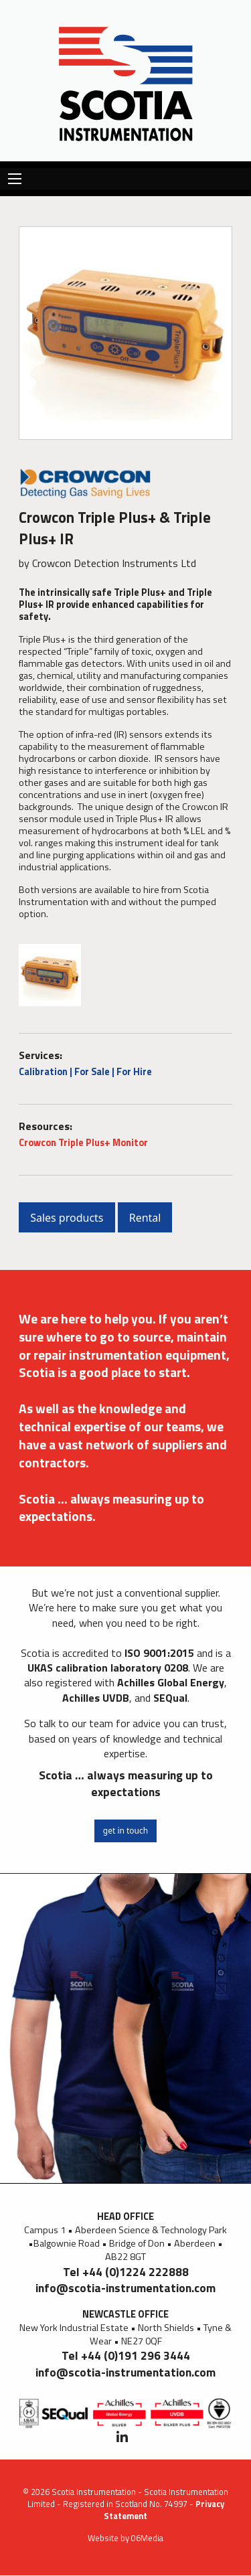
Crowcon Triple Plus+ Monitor (83, 1142)
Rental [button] (145, 1217)
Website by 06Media (125, 2538)
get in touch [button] (125, 1830)
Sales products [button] (66, 1217)
